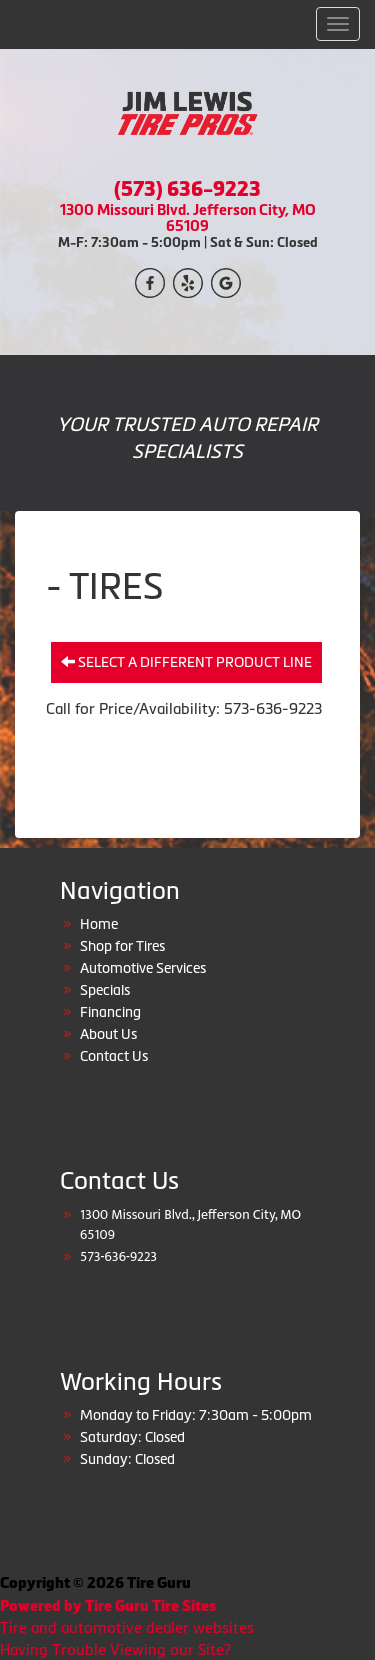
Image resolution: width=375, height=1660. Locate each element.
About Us (108, 1034)
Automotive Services (143, 968)
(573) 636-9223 (187, 189)
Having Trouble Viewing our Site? (115, 1649)
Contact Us (114, 1056)
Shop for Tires (122, 946)
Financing (110, 1012)
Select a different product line (186, 662)
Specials (105, 990)
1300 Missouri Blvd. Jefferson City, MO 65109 (188, 217)
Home (99, 924)
